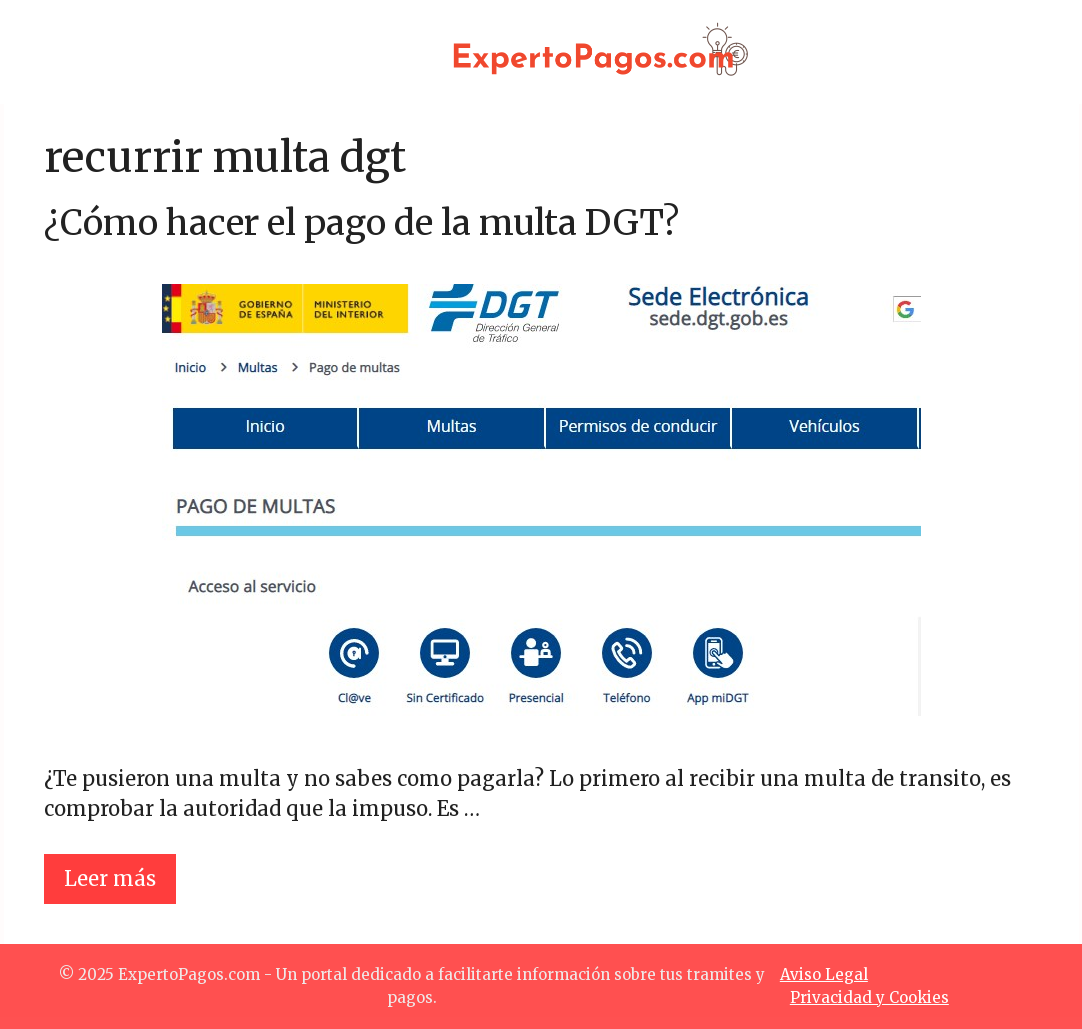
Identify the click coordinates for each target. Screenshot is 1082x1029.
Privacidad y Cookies (869, 997)
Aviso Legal (824, 974)
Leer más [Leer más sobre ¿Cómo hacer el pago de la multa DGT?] (110, 878)
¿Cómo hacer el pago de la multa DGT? (361, 223)
